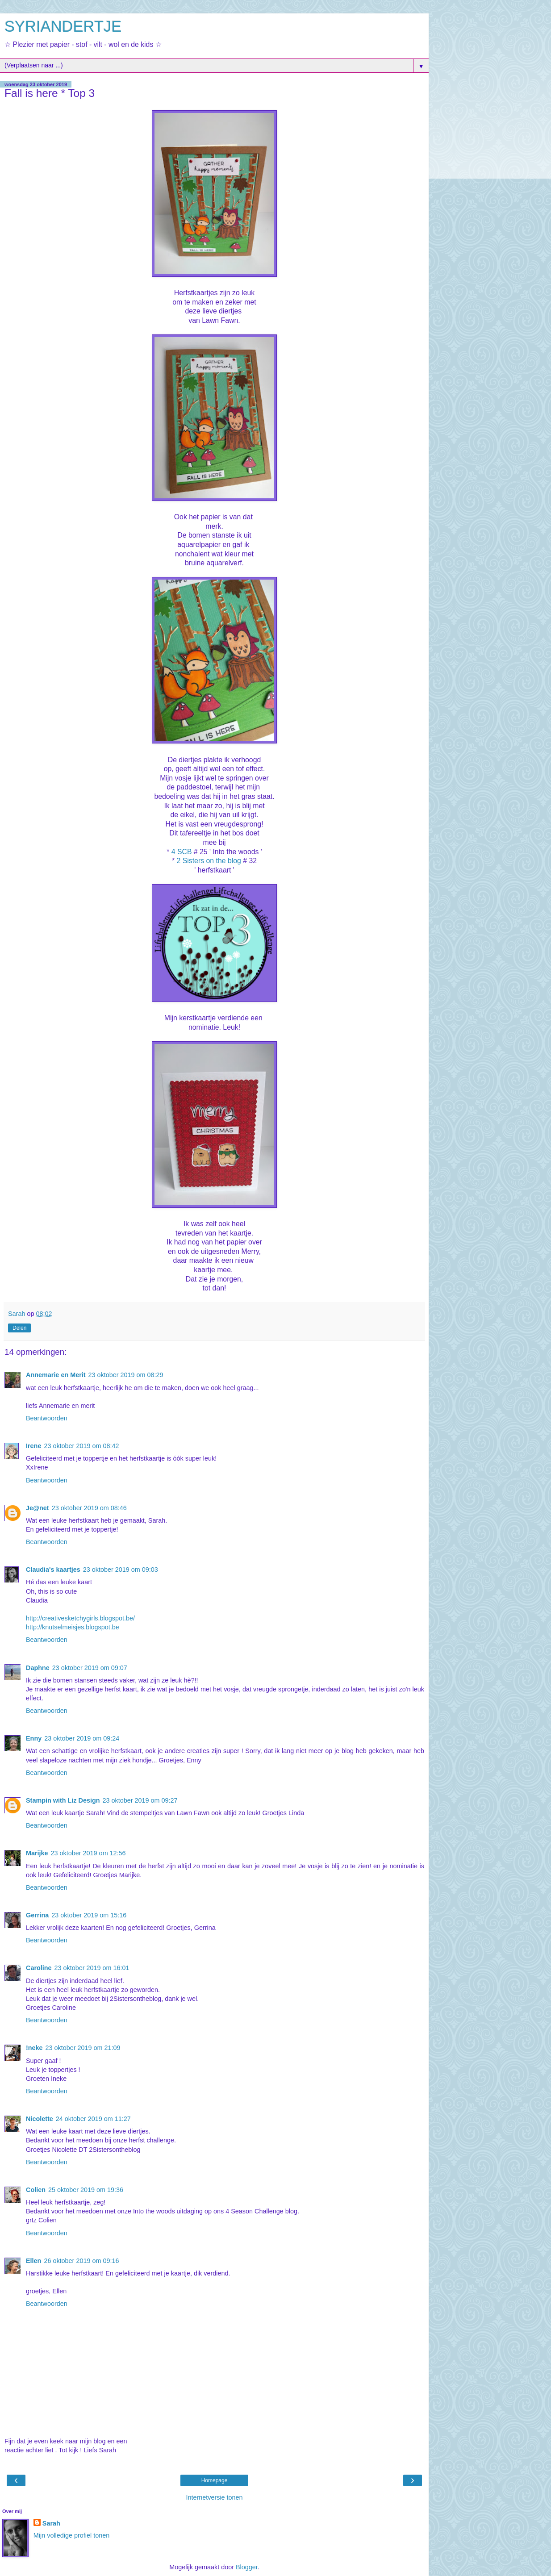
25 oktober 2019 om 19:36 (85, 2189)
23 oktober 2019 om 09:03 (120, 1569)
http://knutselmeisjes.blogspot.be (72, 1627)
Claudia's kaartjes (53, 1569)
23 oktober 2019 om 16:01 (91, 1967)
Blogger (247, 2567)
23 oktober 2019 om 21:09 (83, 2047)
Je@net (37, 1507)
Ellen (33, 2260)
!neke (34, 2047)
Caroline (39, 1967)
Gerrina (37, 1915)
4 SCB (181, 852)
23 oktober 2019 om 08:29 (125, 1374)
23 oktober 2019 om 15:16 (88, 1915)
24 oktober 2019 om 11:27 (93, 2118)
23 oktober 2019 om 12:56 (88, 1853)
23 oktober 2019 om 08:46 (89, 1507)
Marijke (37, 1853)
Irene (33, 1445)
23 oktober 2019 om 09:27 (140, 1800)
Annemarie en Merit (56, 1374)
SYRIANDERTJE (62, 26)
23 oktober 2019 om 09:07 (89, 1667)
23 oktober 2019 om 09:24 (81, 1738)
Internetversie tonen (214, 2497)
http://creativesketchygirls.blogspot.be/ (80, 1618)
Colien (36, 2189)
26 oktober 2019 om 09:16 (81, 2260)
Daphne (38, 1667)
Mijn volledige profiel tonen (71, 2535)
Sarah (51, 2523)
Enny (34, 1738)
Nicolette (39, 2118)
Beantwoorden (46, 1418)
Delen (19, 1328)
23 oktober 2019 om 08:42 (81, 1445)
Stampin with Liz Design (63, 1800)
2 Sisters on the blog (209, 860)
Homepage (214, 2480)
